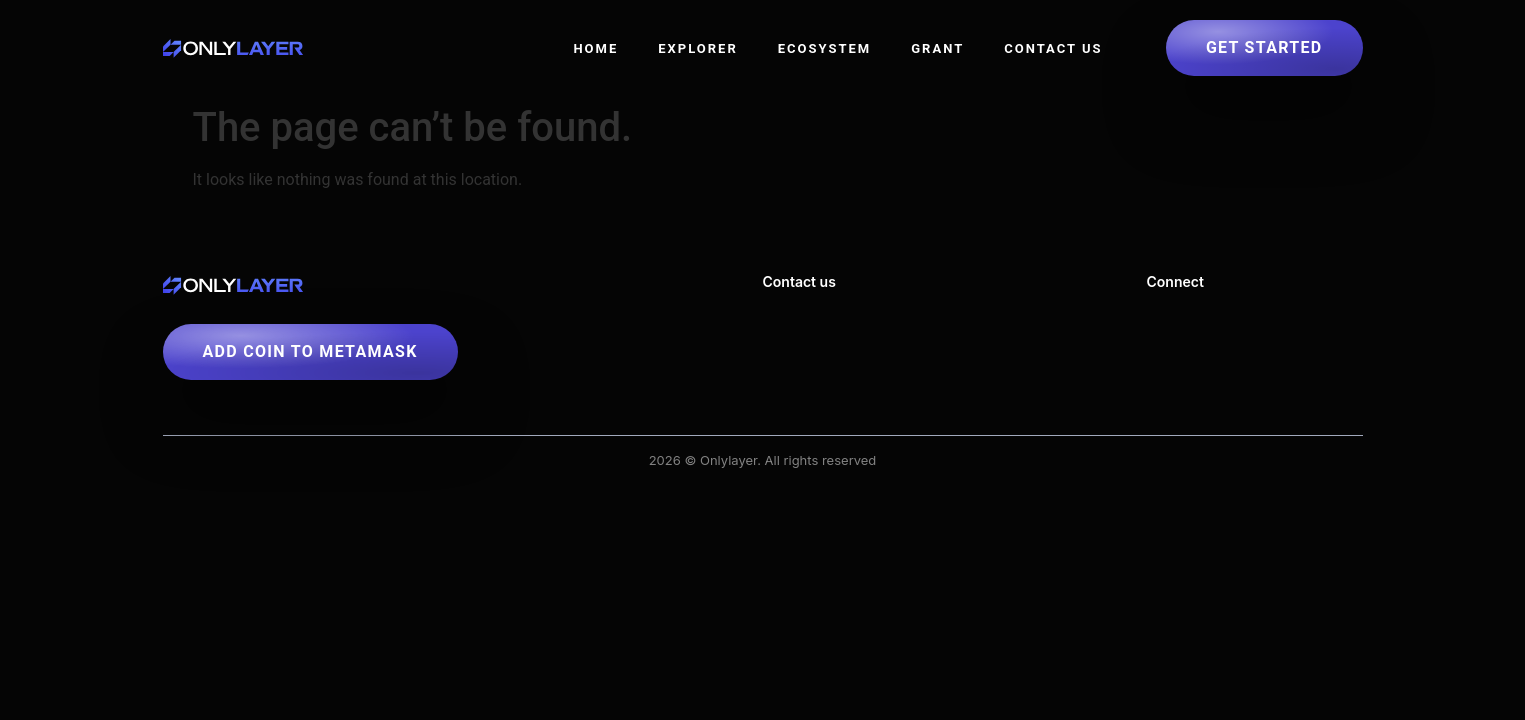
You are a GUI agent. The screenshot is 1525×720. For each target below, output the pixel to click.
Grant (937, 48)
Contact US (1053, 48)
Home (595, 48)
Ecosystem (825, 48)
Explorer (698, 48)
